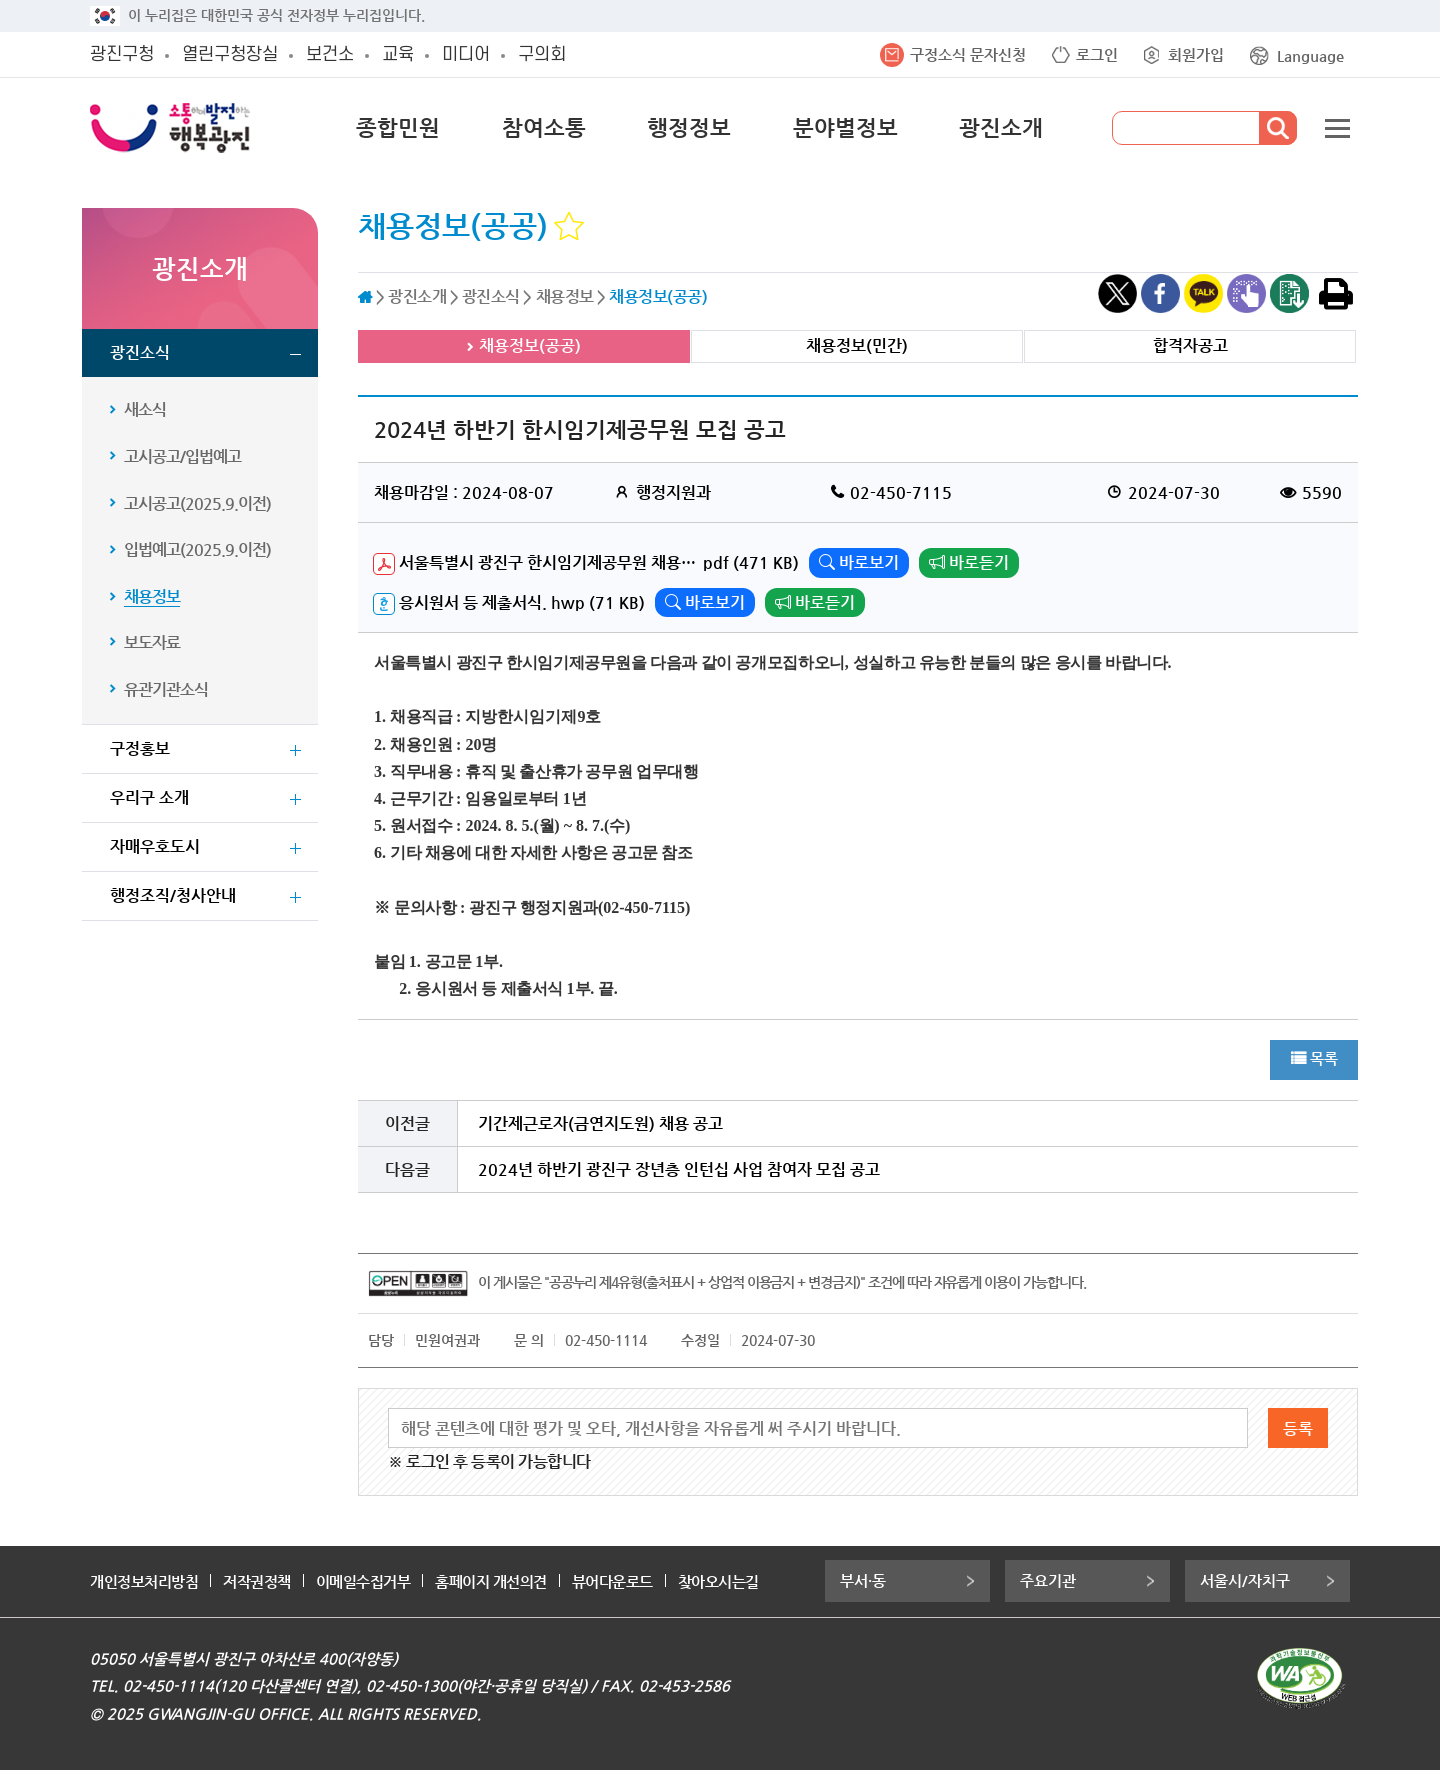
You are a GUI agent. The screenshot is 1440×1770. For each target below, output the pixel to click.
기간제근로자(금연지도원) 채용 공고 (600, 1123)
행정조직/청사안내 (173, 895)
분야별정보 (845, 127)
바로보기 (859, 562)
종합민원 (398, 127)
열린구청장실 (230, 54)
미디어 (466, 54)
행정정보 (689, 127)
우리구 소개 (149, 797)
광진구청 (122, 54)
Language (1310, 55)
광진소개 (1001, 127)
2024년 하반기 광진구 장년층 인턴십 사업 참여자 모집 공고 (679, 1169)
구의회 (542, 54)
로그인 (1097, 54)
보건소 (330, 54)
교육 (398, 54)
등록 (1298, 1428)
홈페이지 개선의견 (491, 1581)
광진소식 (140, 352)
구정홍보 (140, 748)
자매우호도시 (155, 846)
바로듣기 (969, 562)
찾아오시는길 (718, 1581)
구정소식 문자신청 (968, 54)
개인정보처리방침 (144, 1581)
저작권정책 (257, 1581)
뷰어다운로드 (612, 1581)
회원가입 (1196, 54)
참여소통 (544, 127)
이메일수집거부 (363, 1581)
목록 (1324, 1058)
